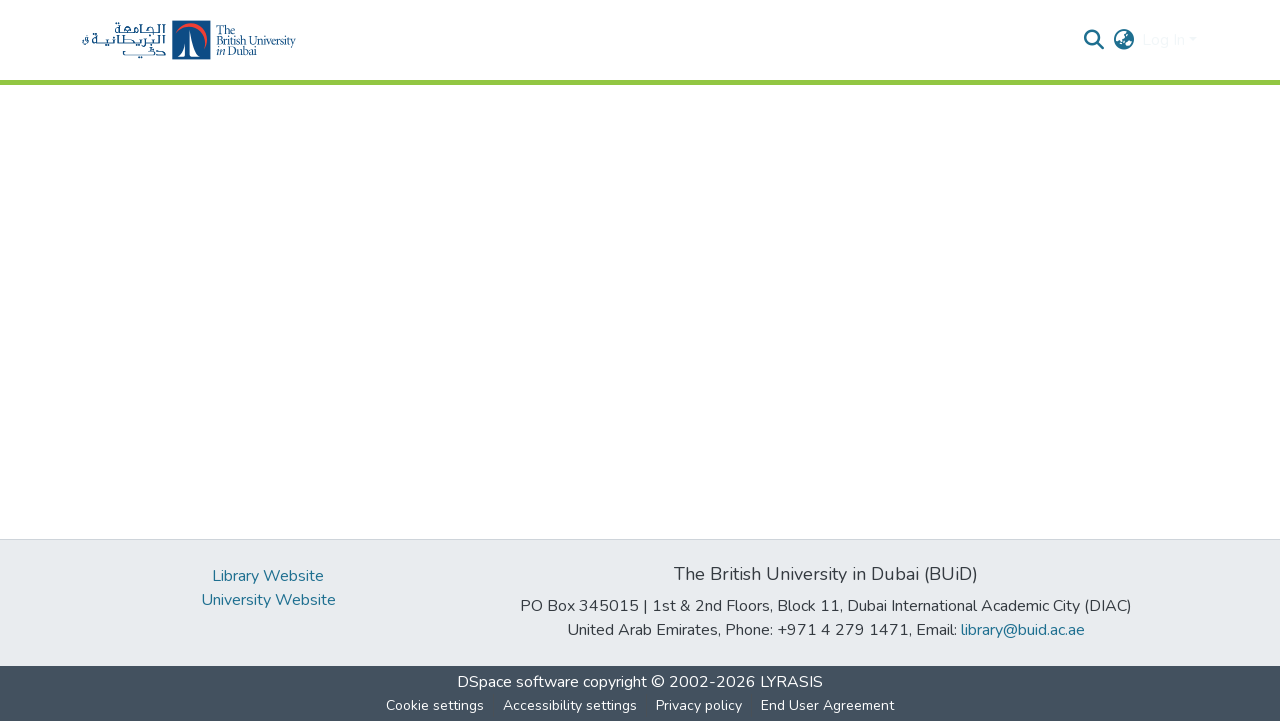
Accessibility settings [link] (570, 705)
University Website (268, 600)
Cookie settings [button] (435, 705)
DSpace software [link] (518, 682)
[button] (189, 40)
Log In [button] (1165, 40)
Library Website (268, 576)
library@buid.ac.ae (1023, 630)
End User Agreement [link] (827, 705)
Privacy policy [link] (699, 705)
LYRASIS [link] (791, 682)
